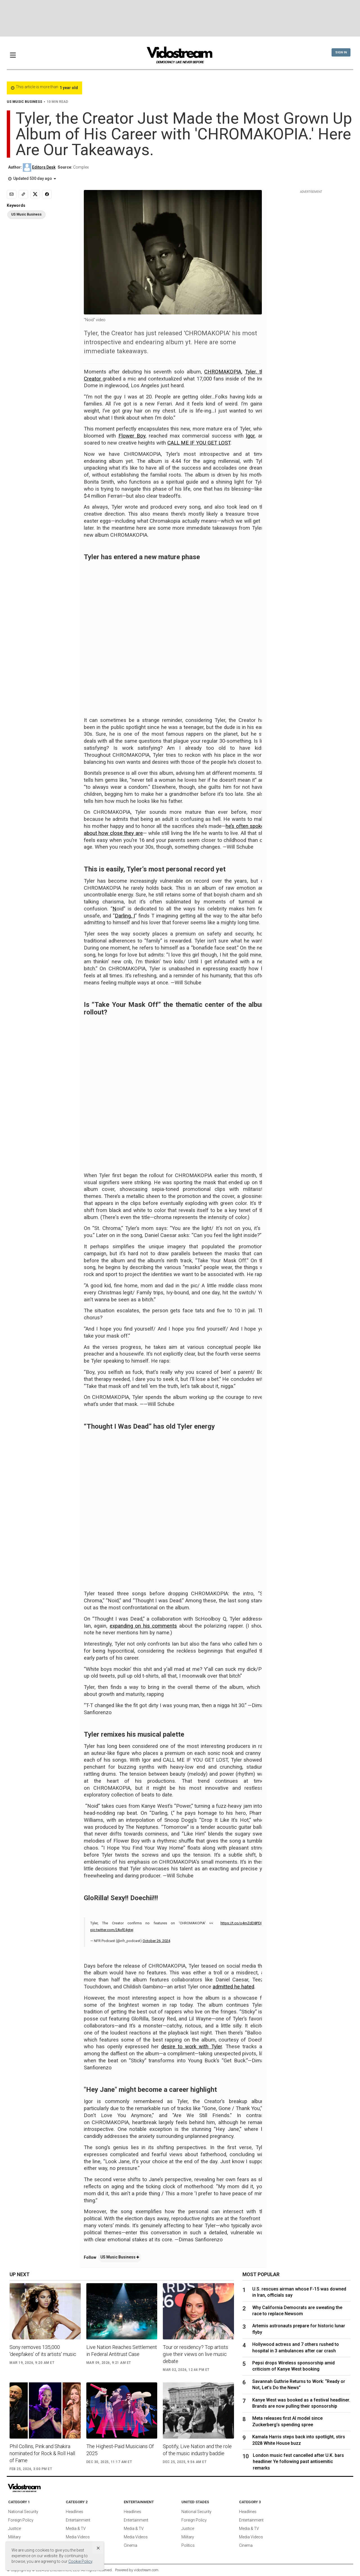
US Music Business (119, 2257)
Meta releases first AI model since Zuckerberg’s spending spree (287, 2421)
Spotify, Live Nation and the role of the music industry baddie (197, 2449)
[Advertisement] (180, 18)
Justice (14, 2528)
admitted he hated (233, 1987)
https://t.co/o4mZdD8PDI (241, 1923)
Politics (188, 2545)
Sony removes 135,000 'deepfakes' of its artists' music (43, 2350)
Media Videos (78, 2537)
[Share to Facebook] (47, 194)
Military (14, 2537)
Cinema (130, 2545)
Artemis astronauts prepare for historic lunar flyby (298, 2329)
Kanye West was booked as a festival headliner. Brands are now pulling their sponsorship (301, 2403)
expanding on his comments (143, 1626)
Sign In (341, 52)
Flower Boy (131, 436)
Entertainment (78, 2520)
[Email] (11, 194)
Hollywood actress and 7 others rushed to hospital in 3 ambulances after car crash (295, 2347)
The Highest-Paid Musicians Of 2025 (120, 2449)
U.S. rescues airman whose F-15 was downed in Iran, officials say (299, 2292)
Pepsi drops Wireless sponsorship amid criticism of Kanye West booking (293, 2366)
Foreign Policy (20, 2520)
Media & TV (76, 2528)
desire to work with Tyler (191, 2046)
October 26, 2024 (156, 1941)
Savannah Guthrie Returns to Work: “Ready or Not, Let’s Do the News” (298, 2384)
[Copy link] (23, 194)
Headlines (74, 2511)
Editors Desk (43, 167)
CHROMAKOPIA (222, 372)
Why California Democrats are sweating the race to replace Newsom (297, 2310)
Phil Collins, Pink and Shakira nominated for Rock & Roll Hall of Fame (42, 2453)
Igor (250, 436)
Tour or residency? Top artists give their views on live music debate (195, 2354)
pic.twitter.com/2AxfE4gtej (111, 1930)
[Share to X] (35, 194)
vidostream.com (146, 2570)
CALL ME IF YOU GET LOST (198, 443)
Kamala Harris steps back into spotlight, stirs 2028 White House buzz (298, 2440)
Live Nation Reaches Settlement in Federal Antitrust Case (121, 2350)
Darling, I (125, 916)
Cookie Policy (80, 2561)
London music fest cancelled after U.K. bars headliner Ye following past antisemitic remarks (298, 2462)
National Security (23, 2511)
